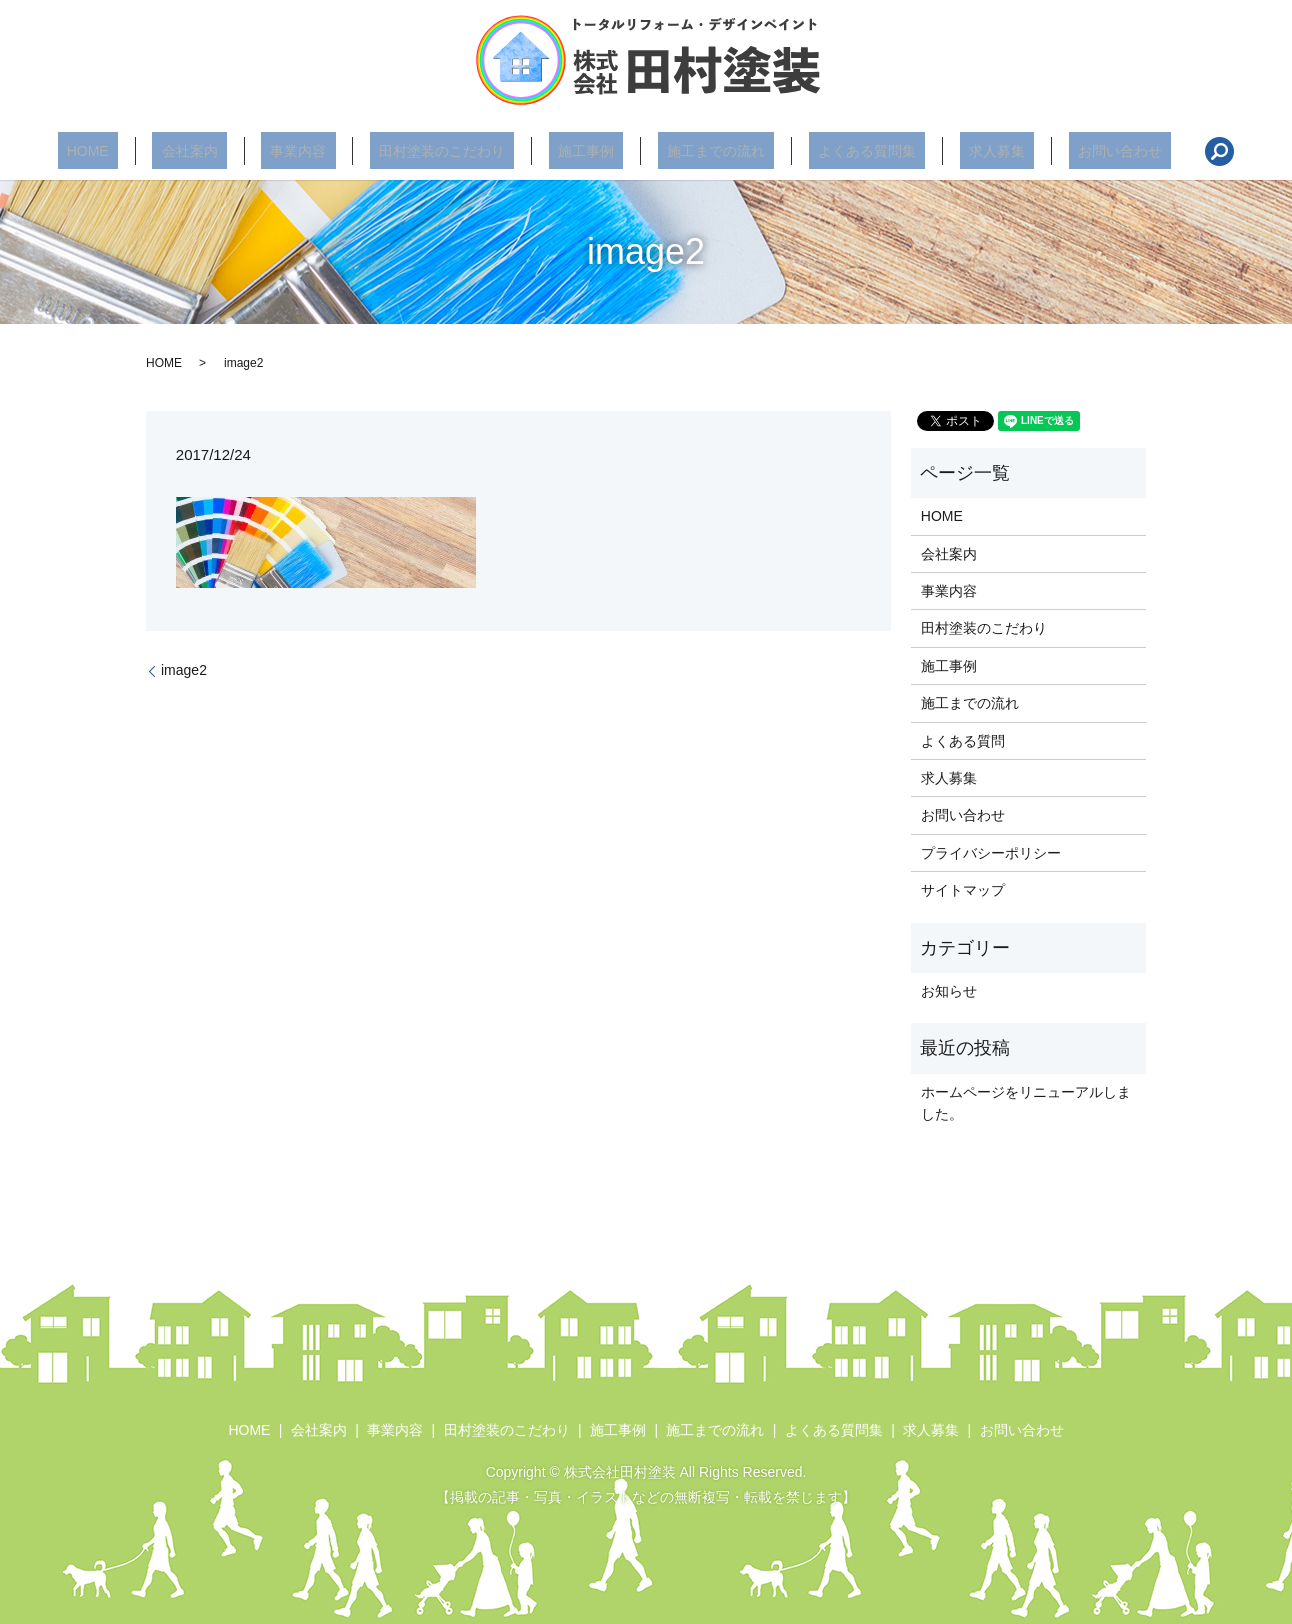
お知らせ (949, 991)
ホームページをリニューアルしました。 (1026, 1103)
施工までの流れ (698, 151)
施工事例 (586, 151)
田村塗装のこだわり (461, 151)
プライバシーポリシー (991, 853)
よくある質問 (963, 741)
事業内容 (335, 151)
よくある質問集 (830, 151)
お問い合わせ (1047, 151)
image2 (184, 670)
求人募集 (942, 151)
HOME (161, 151)
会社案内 (244, 151)
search (1137, 151)
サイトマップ (963, 890)
